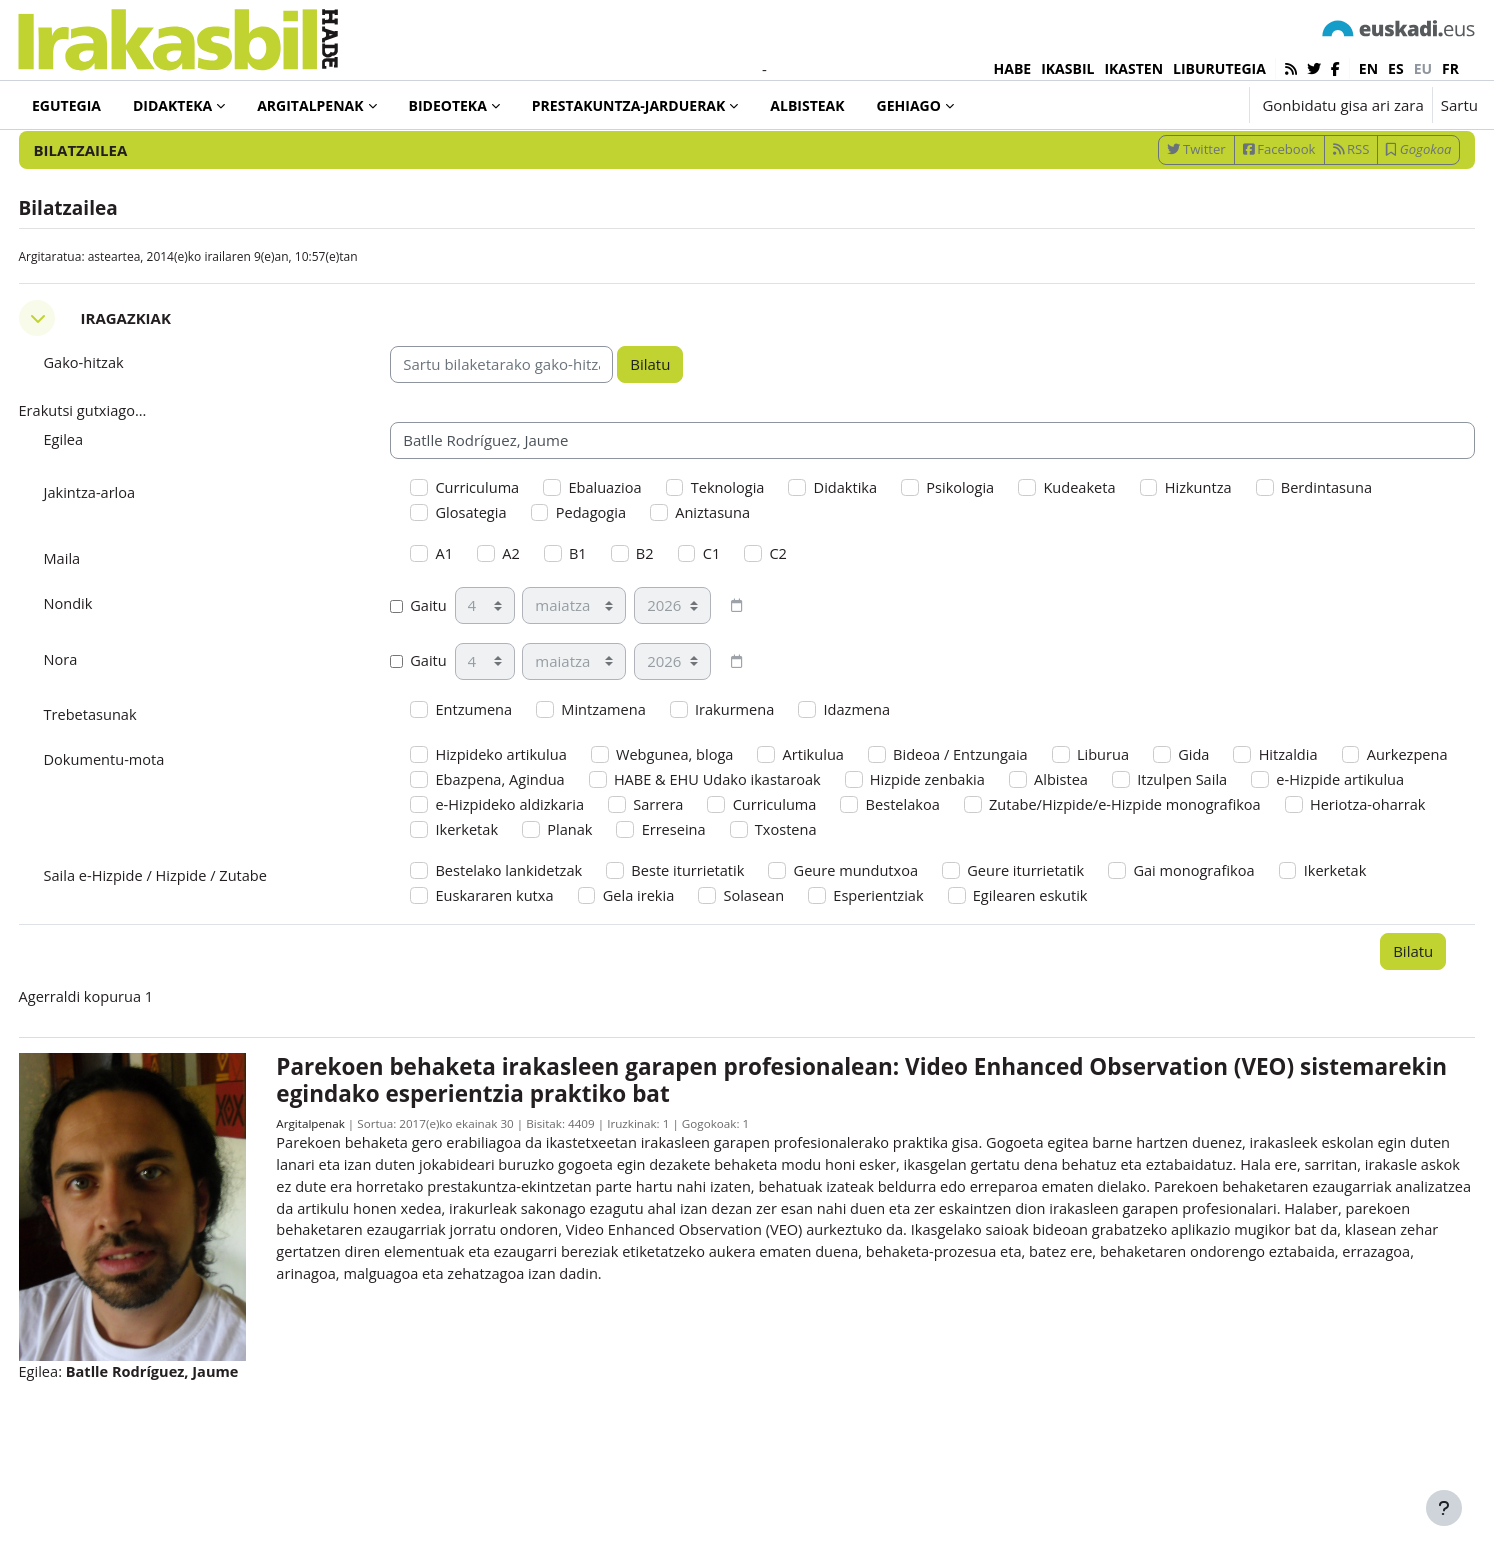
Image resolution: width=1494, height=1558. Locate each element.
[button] (1171, 105)
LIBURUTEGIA (1219, 68)
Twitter (1158, 213)
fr (1450, 68)
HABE (1013, 68)
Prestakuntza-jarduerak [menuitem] (629, 105)
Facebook (1241, 213)
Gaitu (438, 675)
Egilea (101, 505)
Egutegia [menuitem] (66, 105)
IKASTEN (1133, 68)
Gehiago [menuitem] (909, 105)
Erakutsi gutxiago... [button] (122, 476)
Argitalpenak (336, 1204)
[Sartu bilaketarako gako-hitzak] (1264, 159)
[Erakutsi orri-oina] (1444, 1508)
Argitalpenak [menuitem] (310, 105)
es (1396, 68)
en (1368, 68)
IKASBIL (1067, 68)
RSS (1313, 213)
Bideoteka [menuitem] (448, 105)
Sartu (1459, 105)
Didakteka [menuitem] (172, 105)
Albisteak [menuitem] (807, 105)
